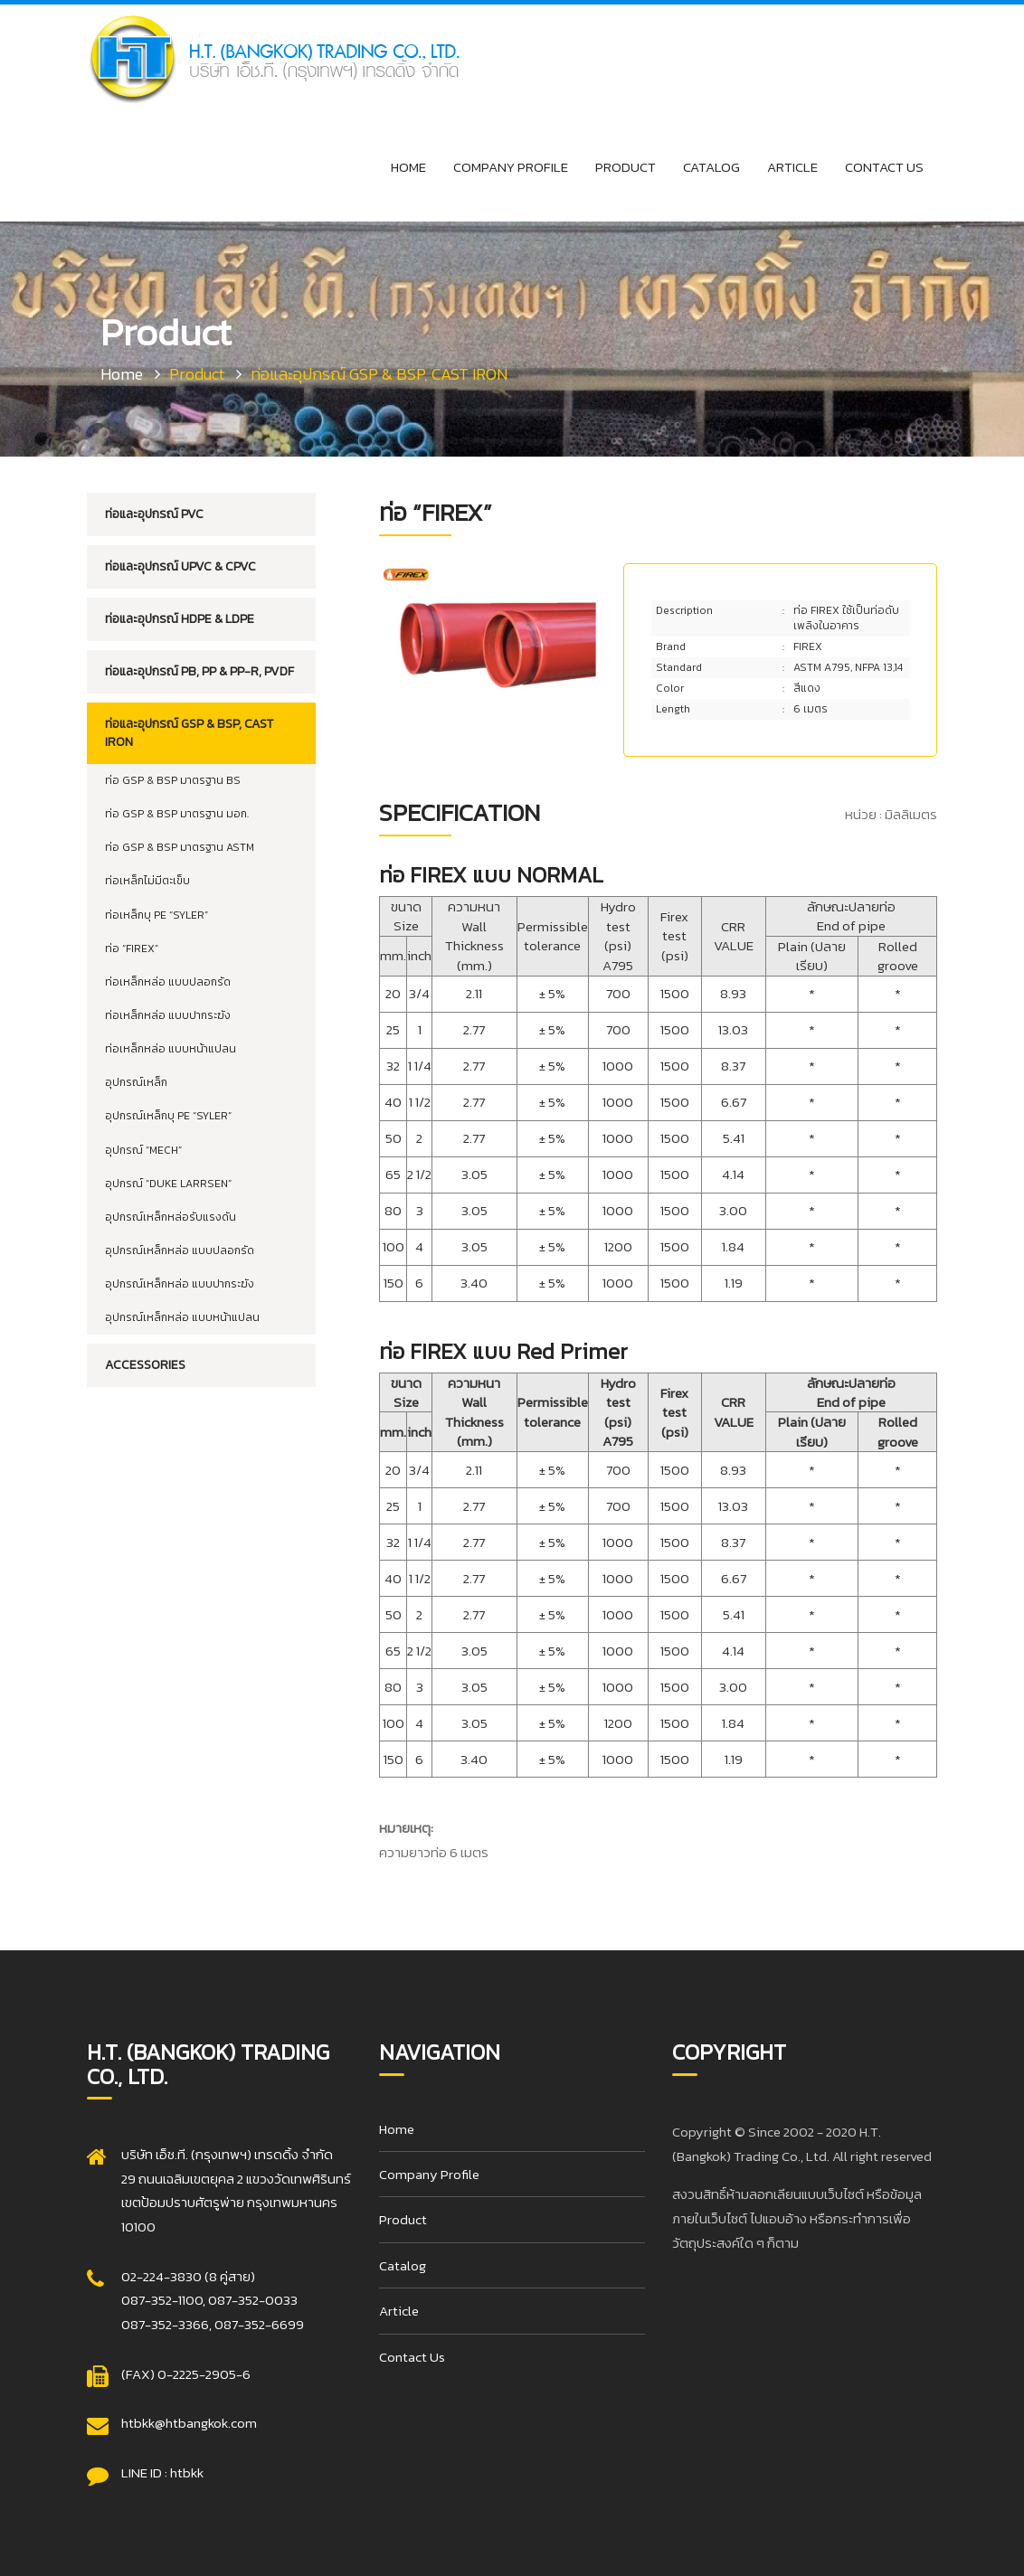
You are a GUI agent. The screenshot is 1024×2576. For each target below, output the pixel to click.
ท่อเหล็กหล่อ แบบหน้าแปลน (170, 1049)
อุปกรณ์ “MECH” (143, 1150)
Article (792, 166)
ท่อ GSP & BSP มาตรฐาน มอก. (177, 814)
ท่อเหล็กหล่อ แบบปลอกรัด (168, 982)
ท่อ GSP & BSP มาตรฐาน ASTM (179, 847)
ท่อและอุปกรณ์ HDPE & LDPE (179, 618)
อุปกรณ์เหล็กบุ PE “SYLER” (168, 1116)
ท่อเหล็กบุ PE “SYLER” (156, 915)
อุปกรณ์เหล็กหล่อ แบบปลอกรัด (179, 1250)
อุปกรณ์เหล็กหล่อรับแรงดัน (170, 1217)
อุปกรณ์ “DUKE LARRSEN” (168, 1183)
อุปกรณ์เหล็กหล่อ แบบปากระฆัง (179, 1284)
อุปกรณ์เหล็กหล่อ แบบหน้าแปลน (182, 1317)
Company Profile (510, 166)
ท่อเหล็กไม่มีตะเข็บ (147, 881)
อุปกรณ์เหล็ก (136, 1082)
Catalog (711, 166)
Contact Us (884, 166)
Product (625, 166)
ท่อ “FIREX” (131, 948)
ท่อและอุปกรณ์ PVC (154, 514)
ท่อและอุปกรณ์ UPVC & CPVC (180, 566)
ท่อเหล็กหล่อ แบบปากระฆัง (168, 1015)
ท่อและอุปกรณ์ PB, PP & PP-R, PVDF (199, 671)
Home (408, 166)
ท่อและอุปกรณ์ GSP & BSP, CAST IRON (189, 732)
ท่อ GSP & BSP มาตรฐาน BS (173, 780)
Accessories (145, 1364)
